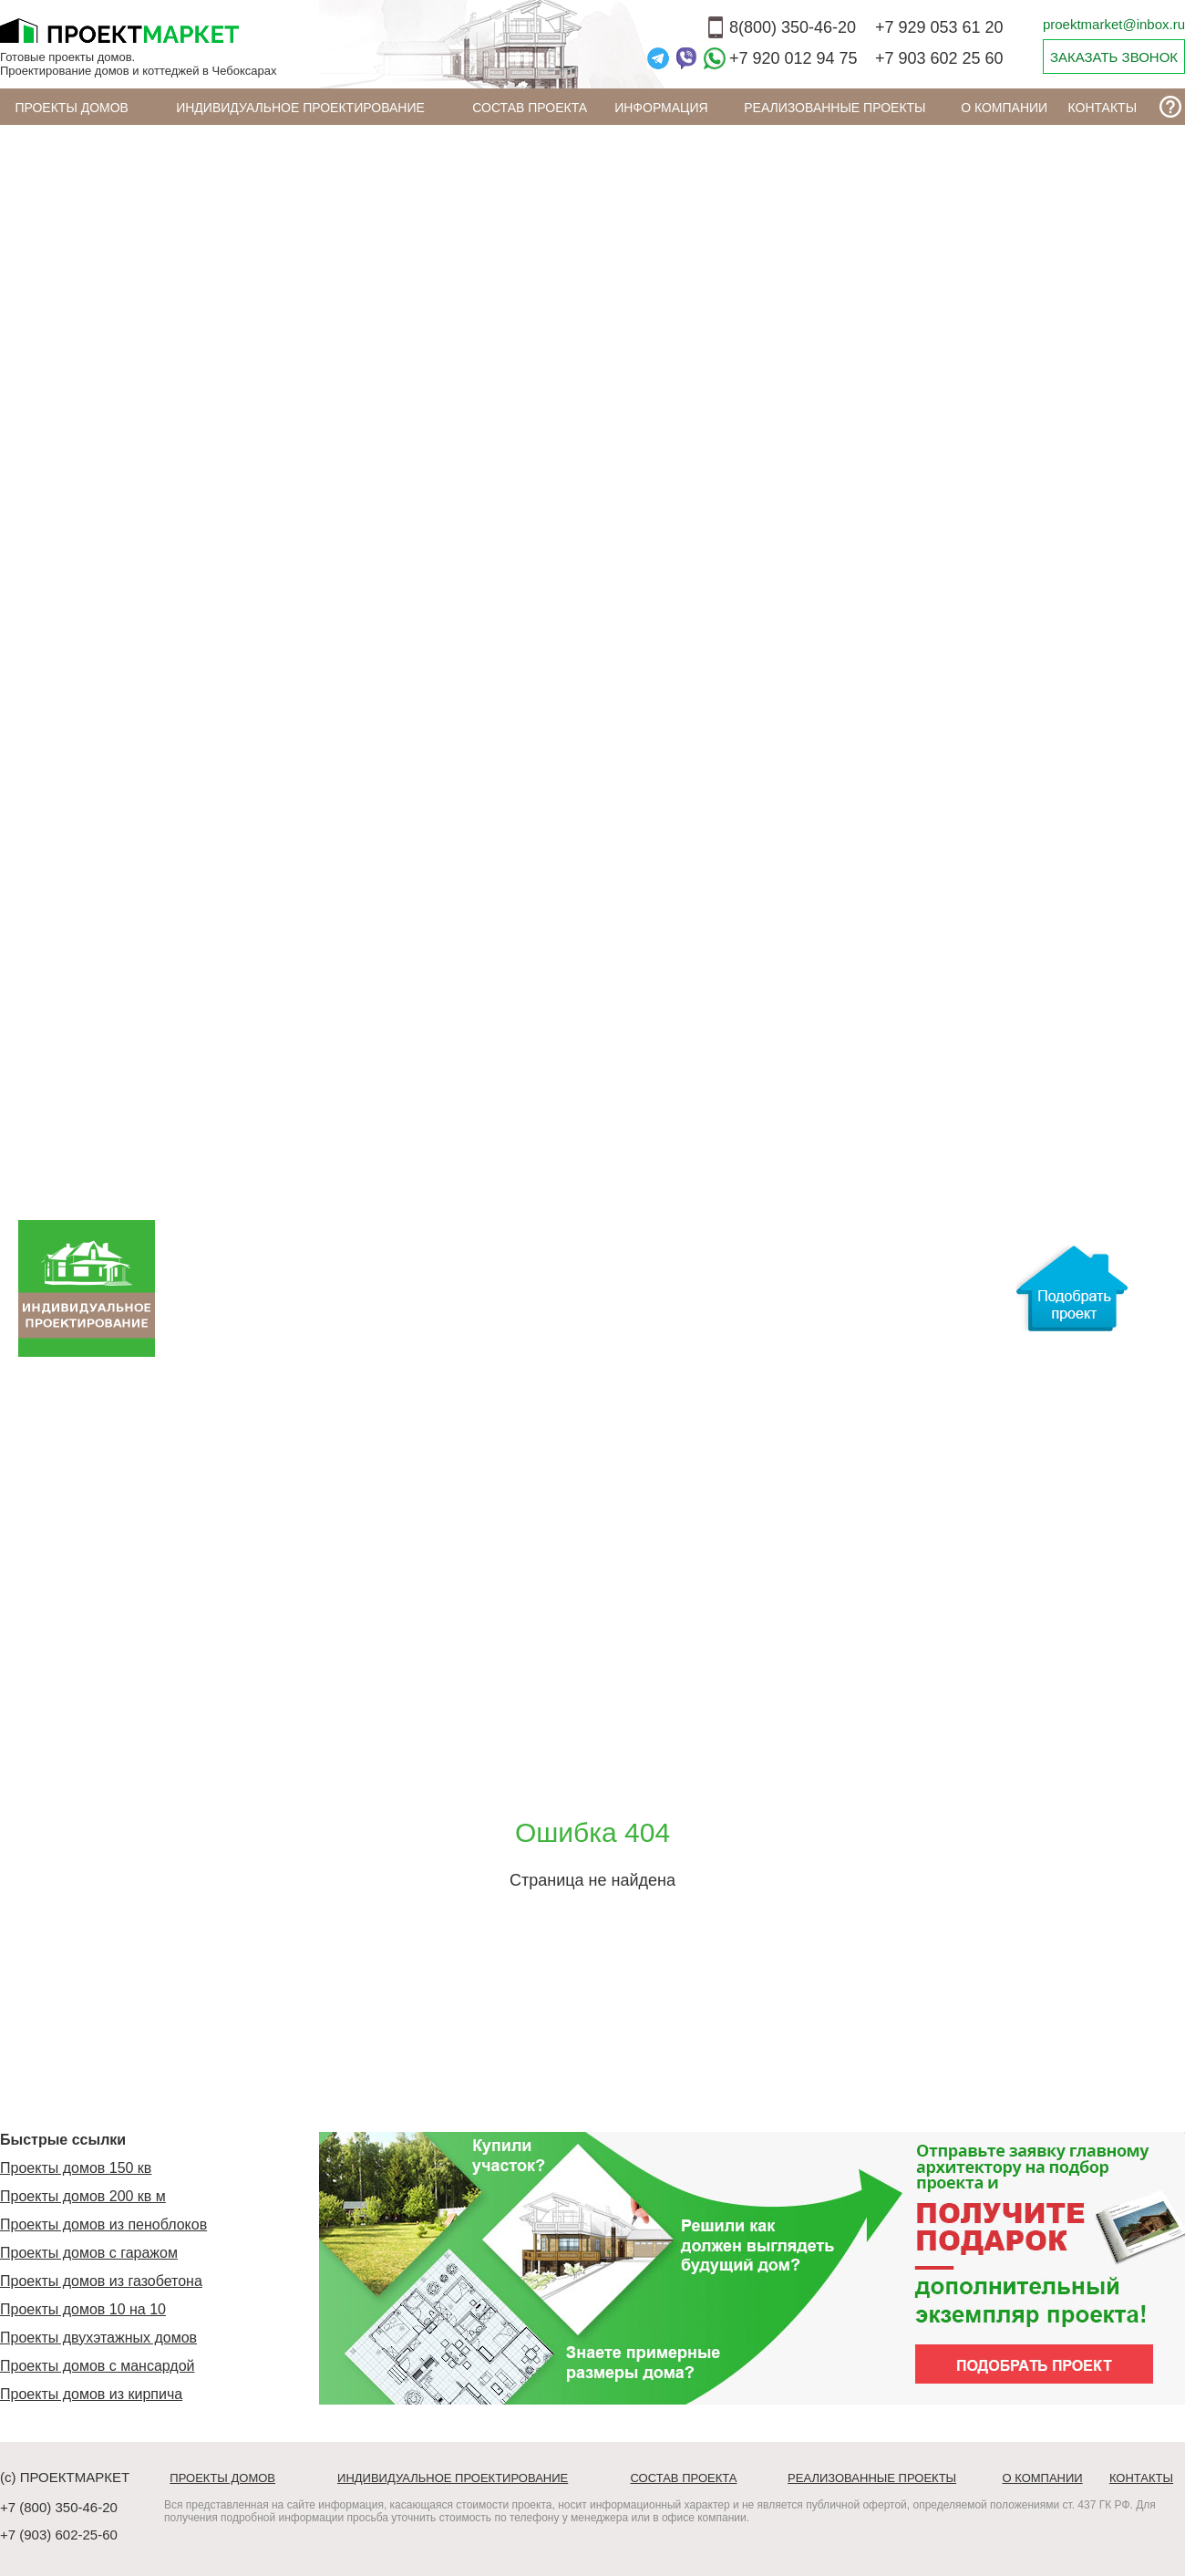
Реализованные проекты (834, 107)
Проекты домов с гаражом (89, 2252)
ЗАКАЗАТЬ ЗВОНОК (1114, 57)
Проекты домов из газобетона (101, 2281)
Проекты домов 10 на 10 (83, 2309)
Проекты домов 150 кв (75, 2168)
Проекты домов (72, 107)
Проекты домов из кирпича (91, 2394)
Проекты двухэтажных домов (98, 2337)
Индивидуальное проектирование (300, 107)
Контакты (1103, 107)
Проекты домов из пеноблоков (103, 2224)
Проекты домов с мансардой (97, 2366)
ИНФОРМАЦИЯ (660, 107)
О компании (1004, 107)
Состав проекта (529, 107)
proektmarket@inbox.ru (1114, 24)
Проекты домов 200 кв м (83, 2196)
